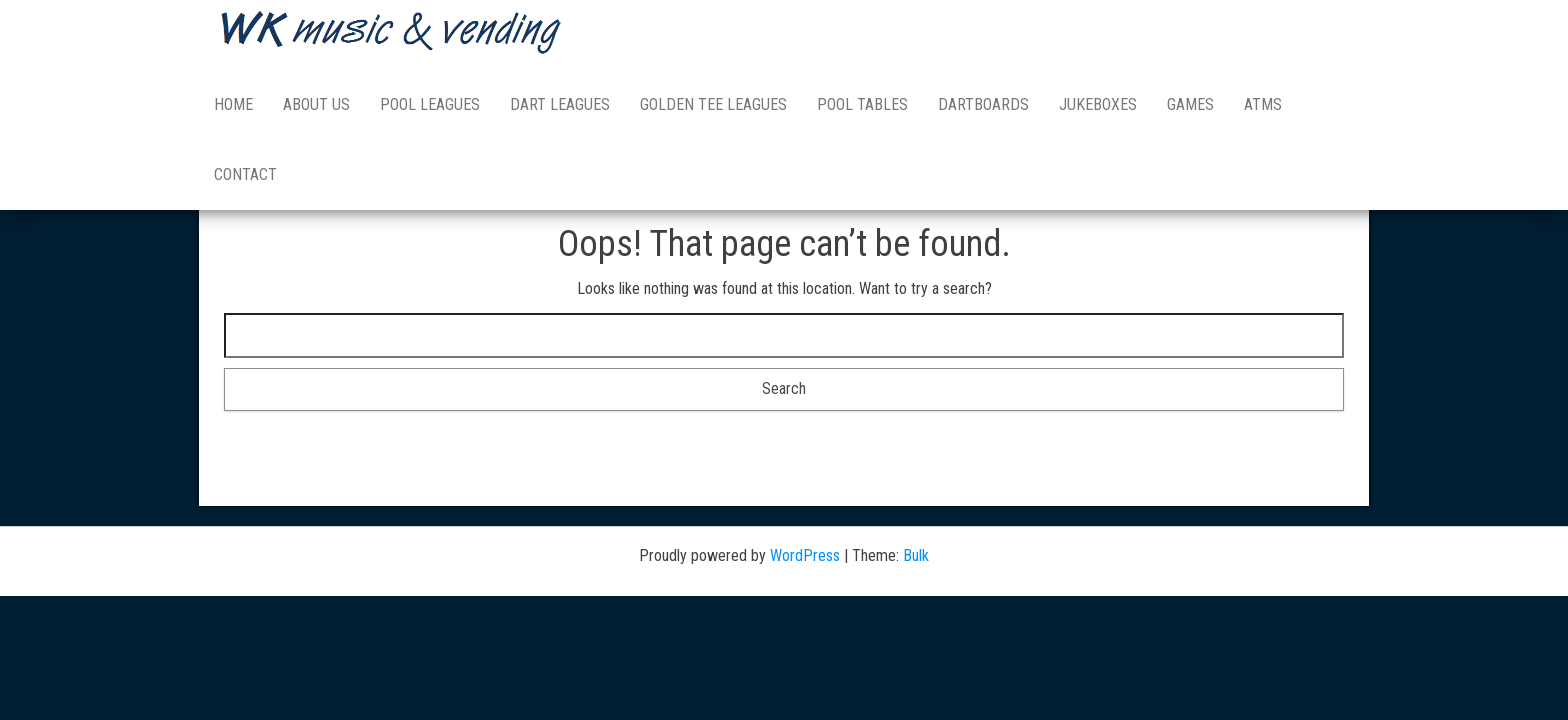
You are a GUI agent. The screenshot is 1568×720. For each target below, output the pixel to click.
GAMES (1190, 104)
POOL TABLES (862, 104)
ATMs (1263, 104)
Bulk (916, 555)
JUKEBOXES (1098, 104)
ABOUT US (316, 104)
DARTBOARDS (983, 104)
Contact (245, 174)
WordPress (805, 555)
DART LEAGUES (560, 104)
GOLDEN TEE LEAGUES (713, 104)
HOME (233, 104)
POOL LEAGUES (430, 104)
